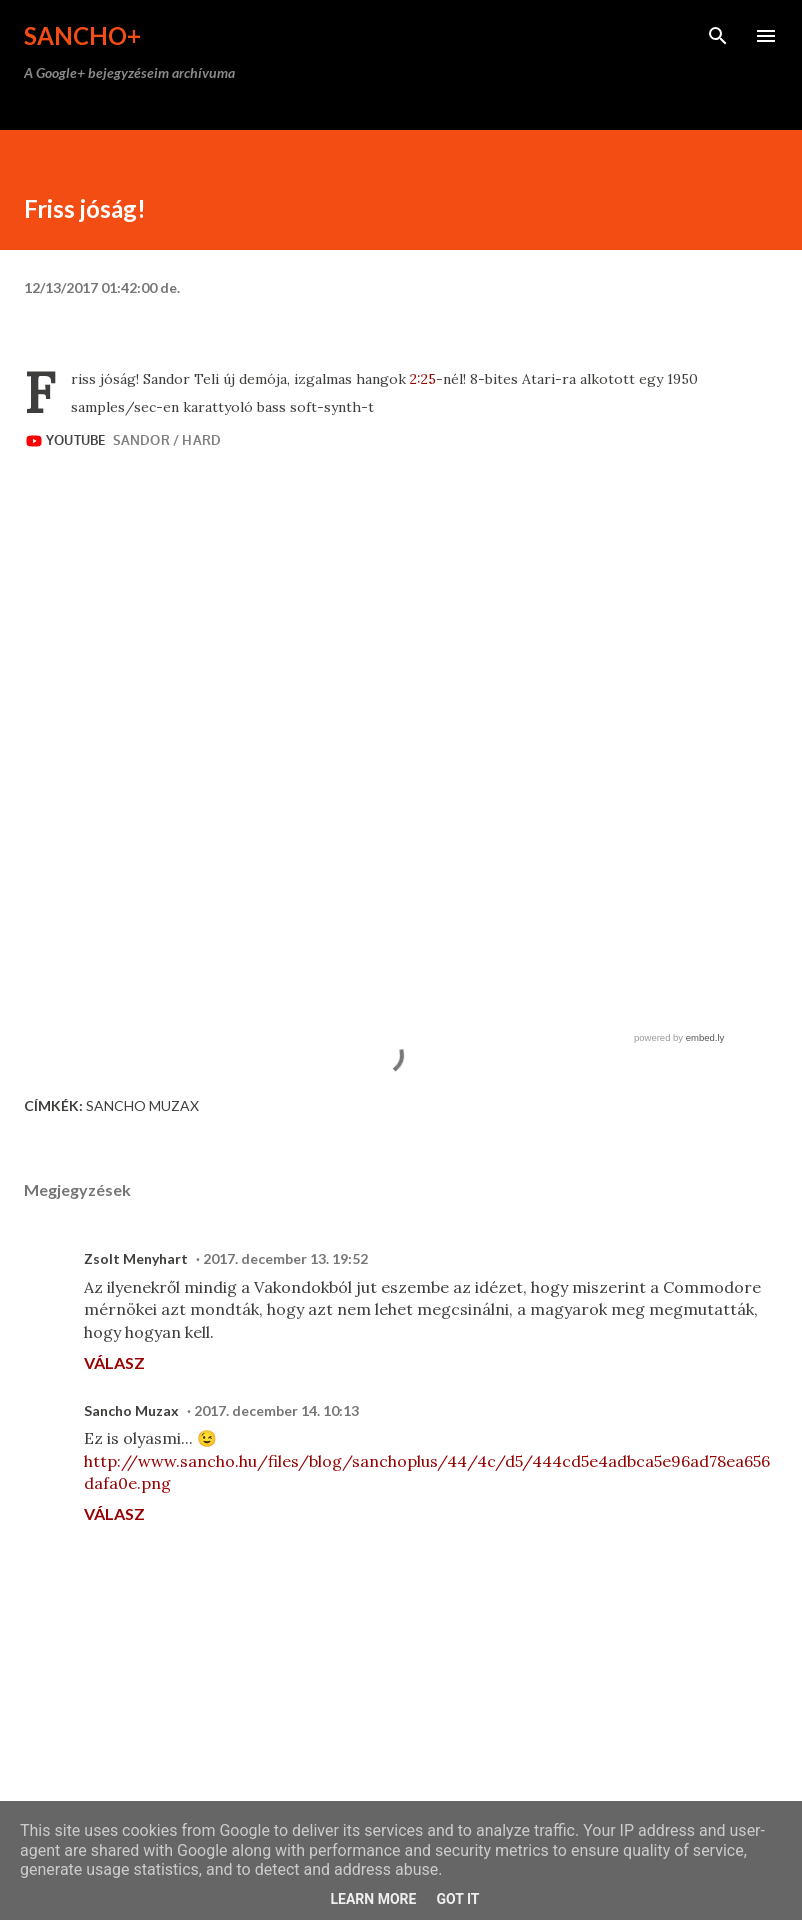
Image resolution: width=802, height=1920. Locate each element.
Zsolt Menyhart (136, 1258)
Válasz (114, 1362)
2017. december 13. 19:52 (285, 1258)
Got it (457, 1899)
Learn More (373, 1899)
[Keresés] (718, 36)
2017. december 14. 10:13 (276, 1410)
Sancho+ (82, 35)
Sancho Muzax (142, 1105)
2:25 (423, 379)
